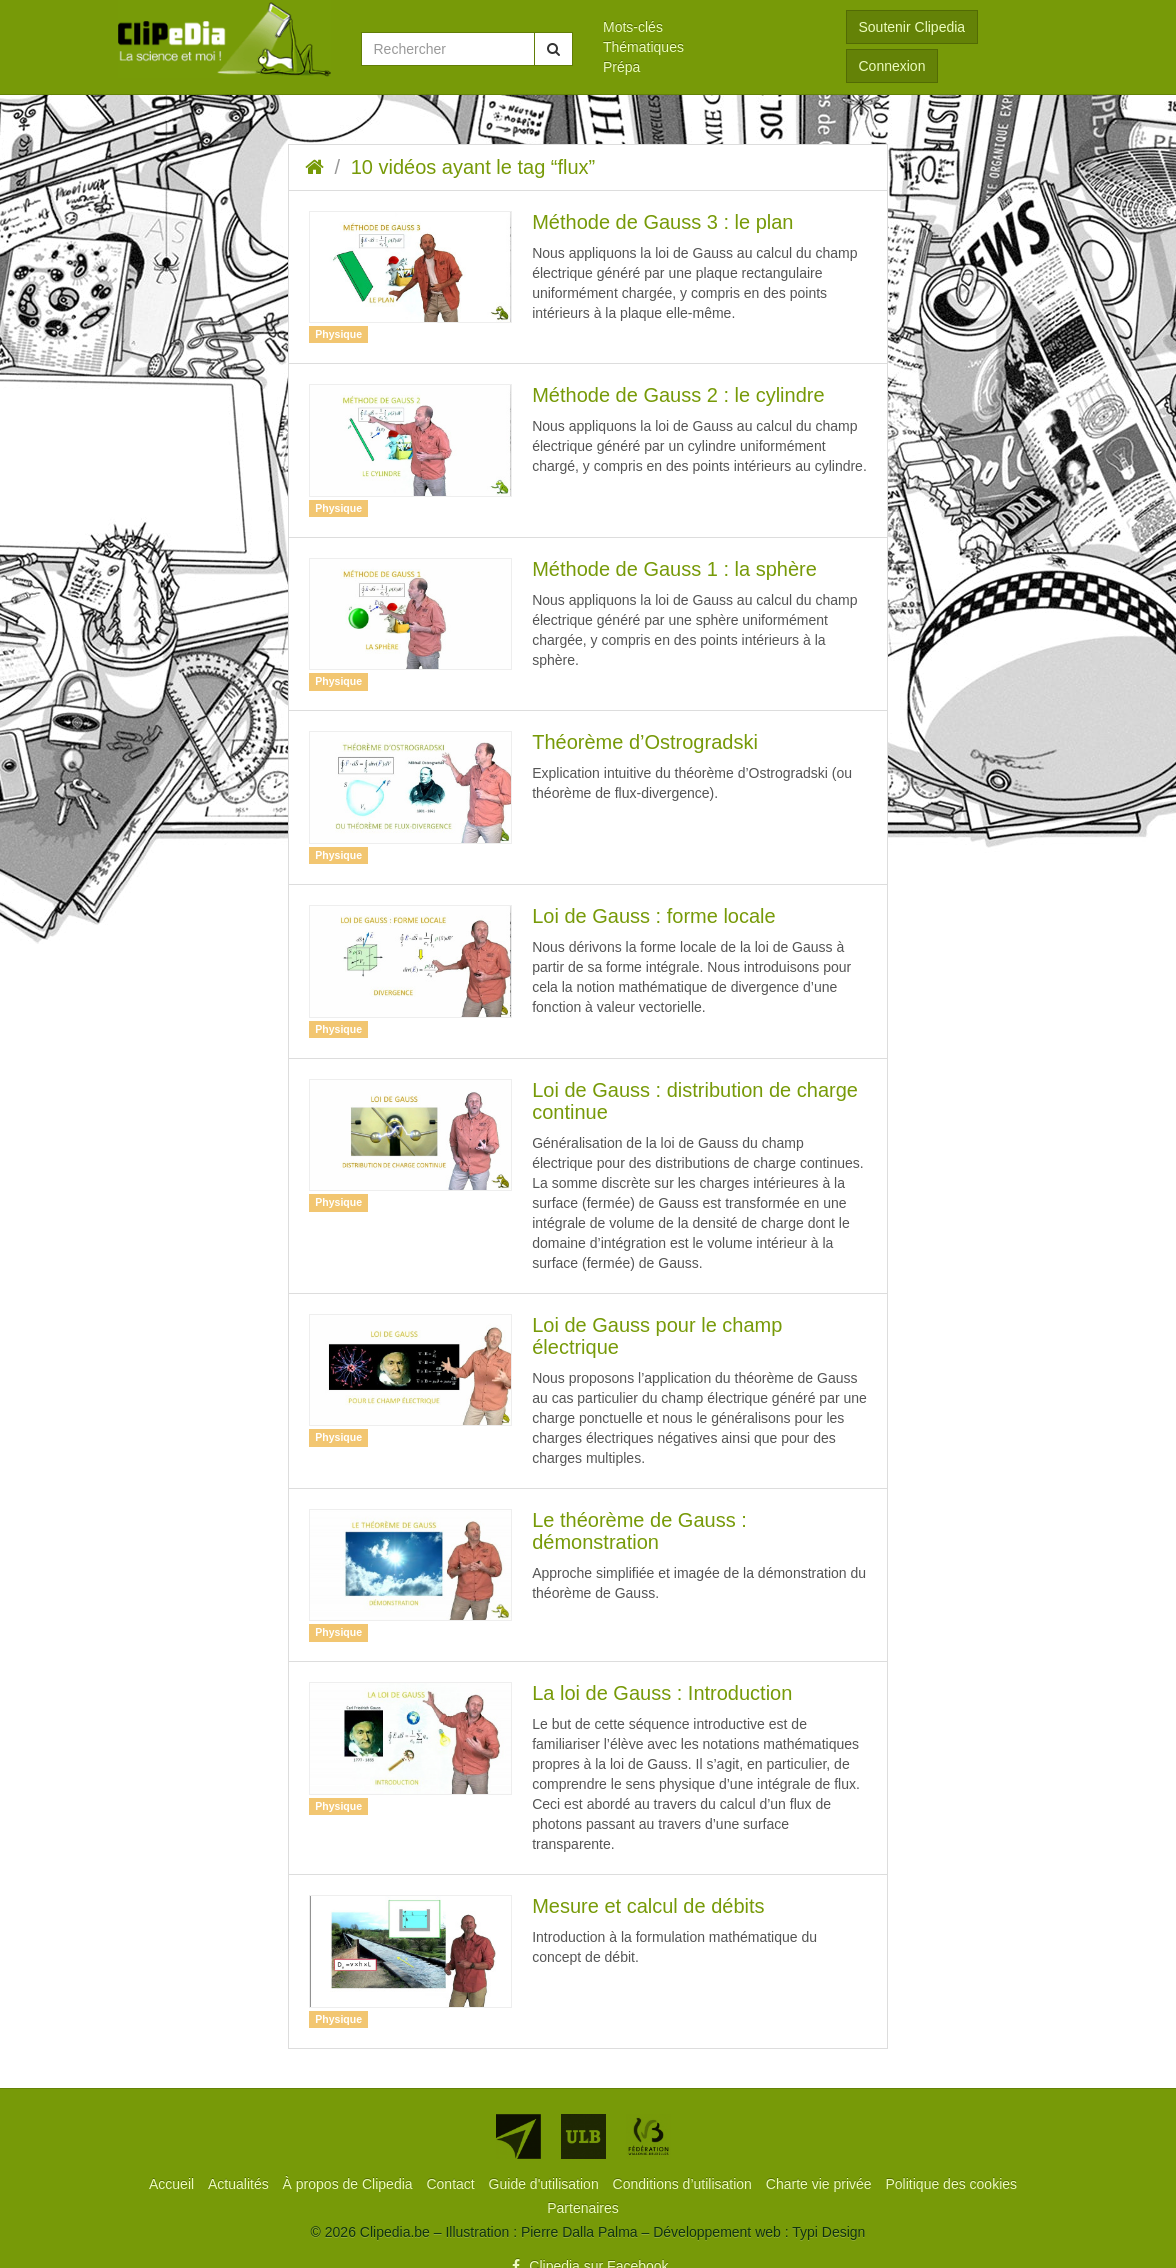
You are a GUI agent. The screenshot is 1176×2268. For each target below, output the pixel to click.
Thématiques (643, 47)
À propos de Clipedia (350, 2184)
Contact (452, 2184)
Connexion (892, 66)
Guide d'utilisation (546, 2184)
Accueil (173, 2184)
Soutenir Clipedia (912, 27)
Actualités (240, 2184)
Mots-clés (633, 27)
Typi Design (828, 2232)
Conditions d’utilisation (684, 2184)
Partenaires (583, 2208)
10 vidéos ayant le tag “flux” (473, 167)
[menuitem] (709, 27)
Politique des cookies (952, 2184)
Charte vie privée (821, 2184)
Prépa (621, 67)
